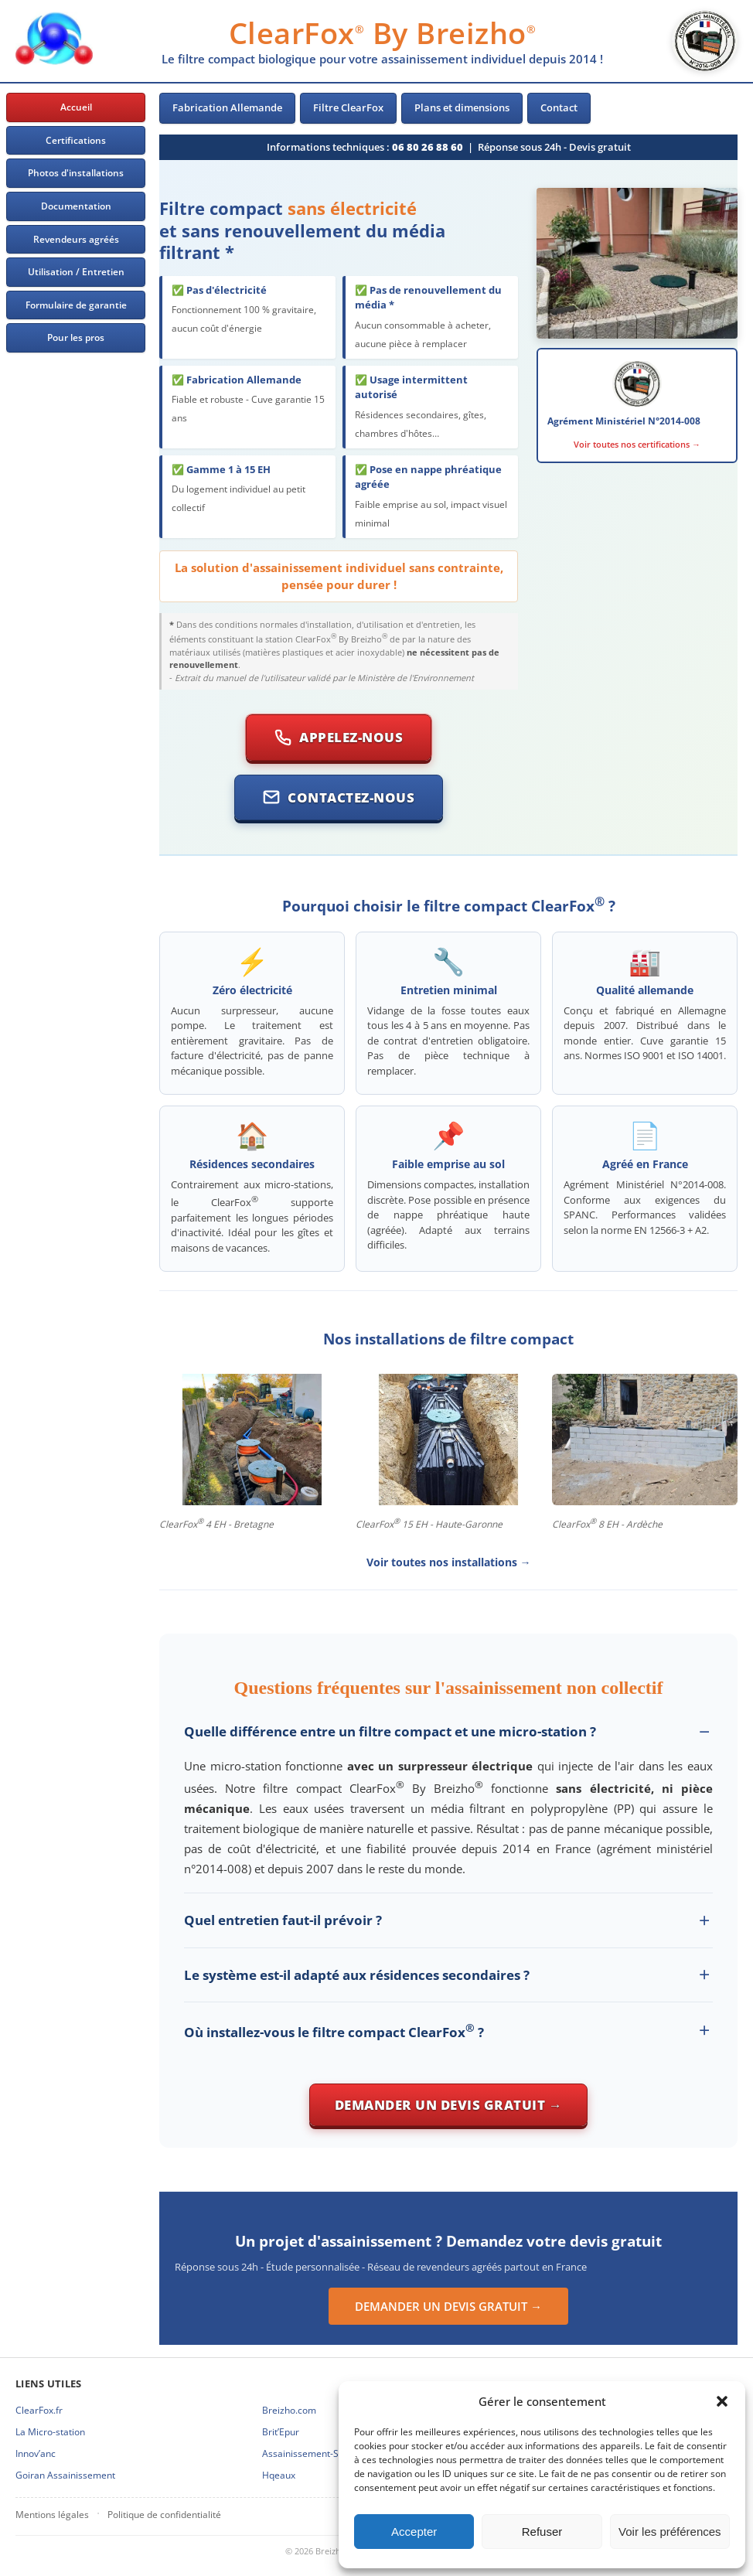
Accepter (414, 2531)
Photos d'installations (76, 172)
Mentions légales (52, 2514)
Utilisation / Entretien (76, 271)
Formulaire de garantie (76, 305)
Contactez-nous (338, 797)
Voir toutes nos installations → (448, 1562)
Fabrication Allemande (227, 107)
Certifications (76, 140)
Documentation (76, 206)
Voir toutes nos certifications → (637, 444)
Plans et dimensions (461, 107)
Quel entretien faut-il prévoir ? (283, 1920)
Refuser (542, 2531)
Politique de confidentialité (164, 2514)
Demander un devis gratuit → (449, 2105)
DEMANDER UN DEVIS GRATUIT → (448, 2306)
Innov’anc (35, 2453)
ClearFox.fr (39, 2410)
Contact (559, 107)
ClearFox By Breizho (383, 32)
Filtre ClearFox (348, 107)
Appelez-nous (338, 737)
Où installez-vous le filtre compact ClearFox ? (334, 2030)
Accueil (76, 107)
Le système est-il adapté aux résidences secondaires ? (357, 1975)
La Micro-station (50, 2431)
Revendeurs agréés (76, 239)
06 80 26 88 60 (427, 147)
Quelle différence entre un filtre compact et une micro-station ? (390, 1731)
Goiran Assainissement (65, 2475)
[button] (722, 2401)
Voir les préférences (669, 2531)
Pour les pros (75, 337)
